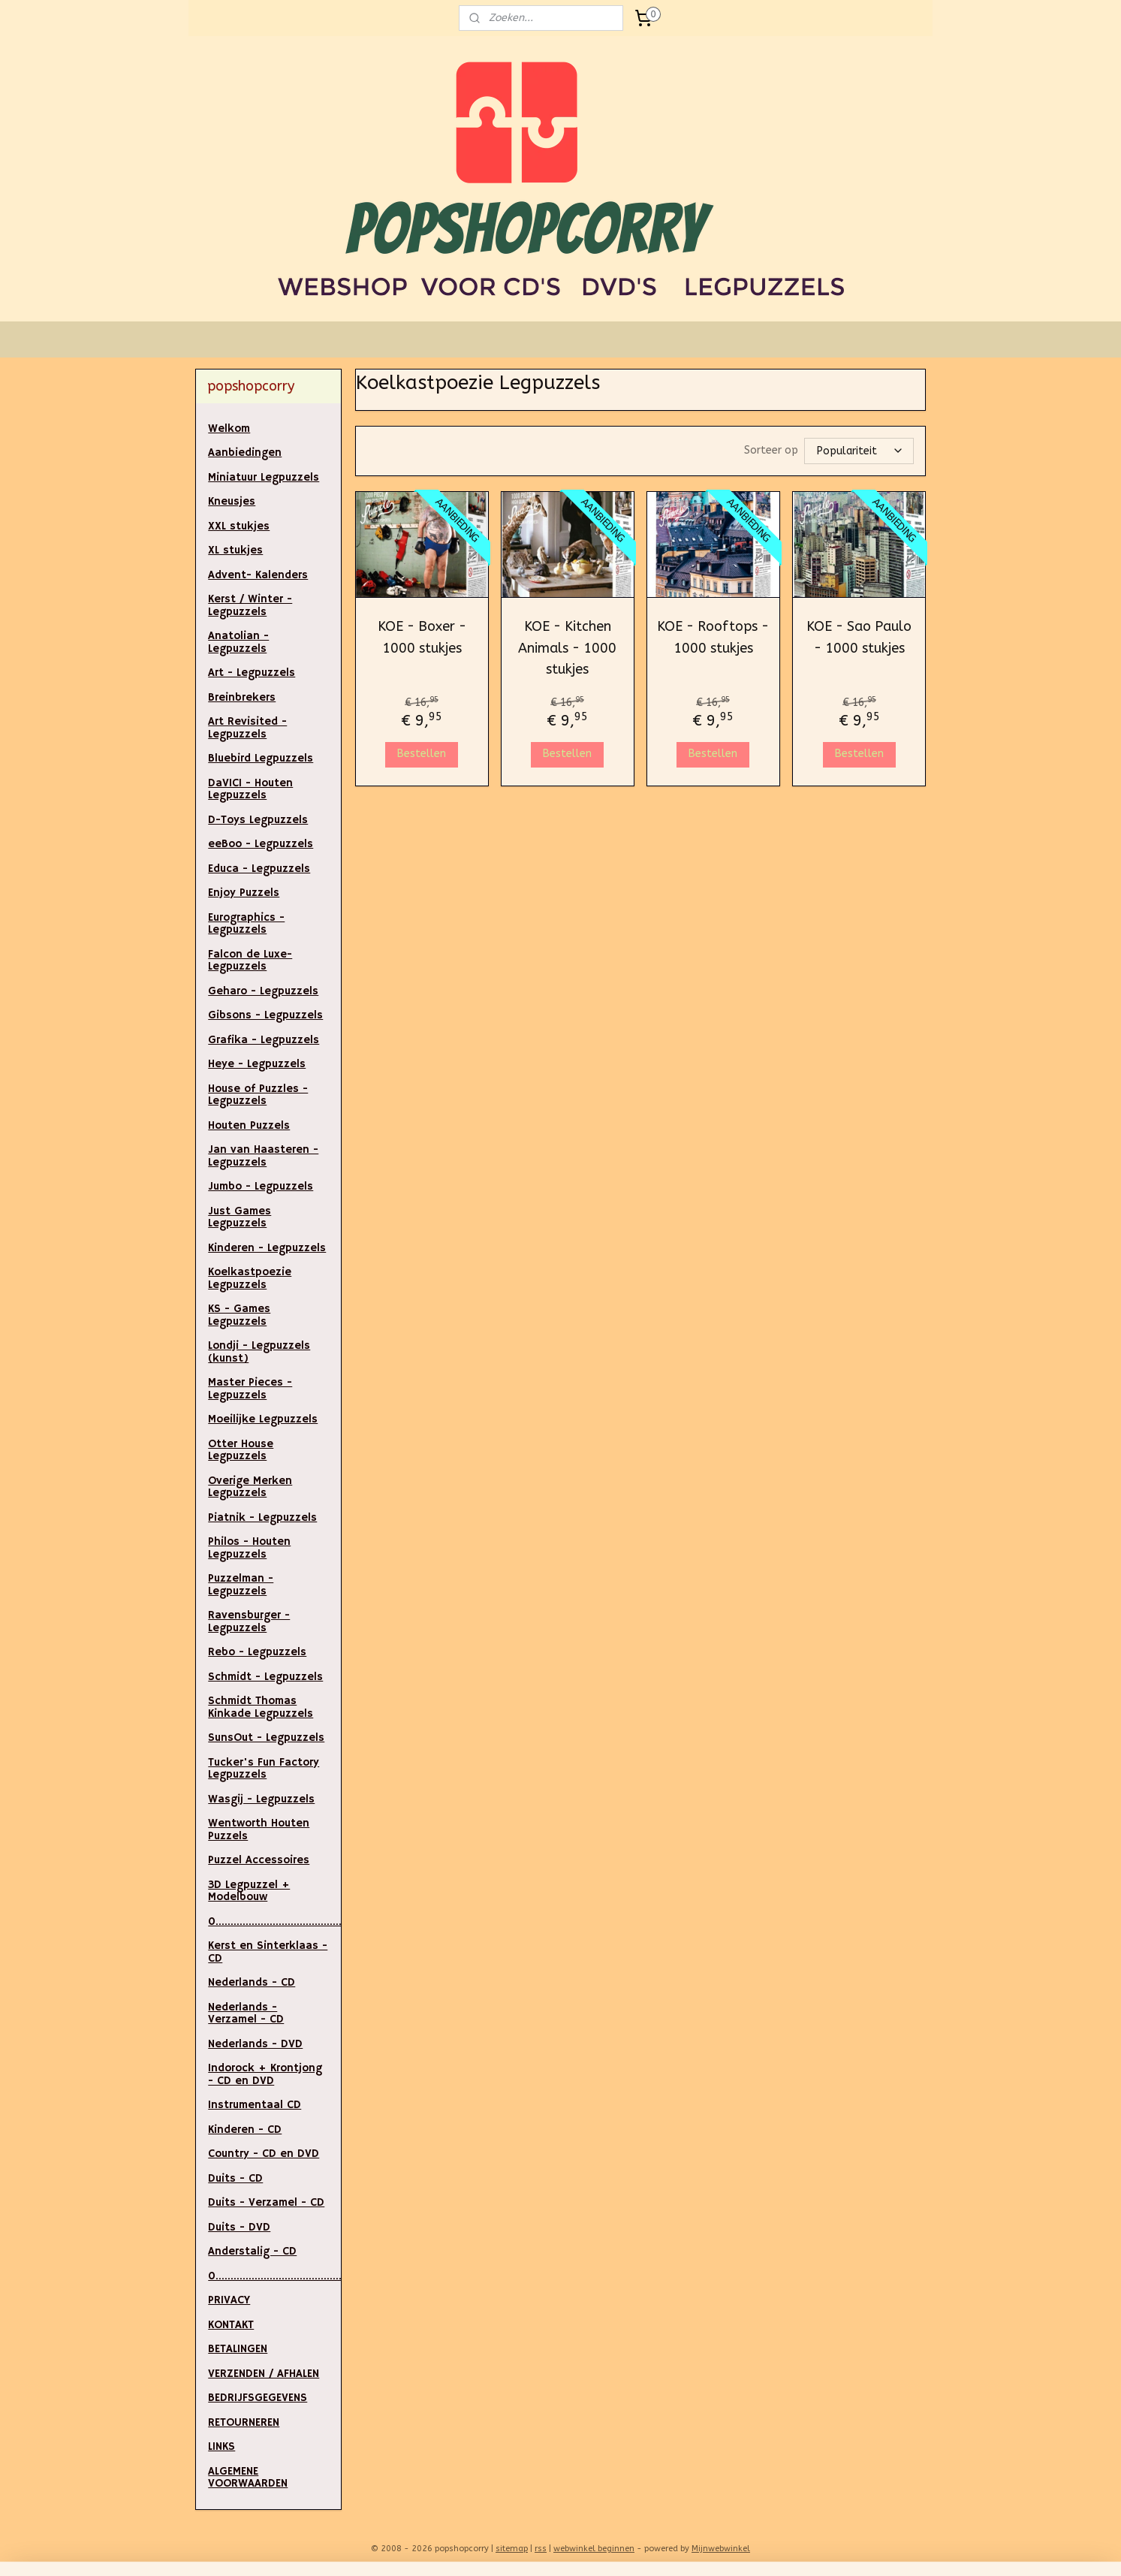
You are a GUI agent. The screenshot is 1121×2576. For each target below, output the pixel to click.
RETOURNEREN (243, 2422)
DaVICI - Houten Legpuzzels (250, 789)
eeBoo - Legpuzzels (260, 844)
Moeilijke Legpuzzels (263, 1419)
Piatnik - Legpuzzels (262, 1517)
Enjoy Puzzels (243, 892)
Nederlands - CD (251, 1982)
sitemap (512, 2548)
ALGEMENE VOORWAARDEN (248, 2477)
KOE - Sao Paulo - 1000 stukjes (859, 636)
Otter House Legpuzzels (240, 1450)
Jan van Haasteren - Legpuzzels (263, 1155)
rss (541, 2548)
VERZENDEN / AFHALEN (263, 2373)
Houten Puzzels (249, 1125)
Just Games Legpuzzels (239, 1217)
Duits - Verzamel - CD (266, 2202)
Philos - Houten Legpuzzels (249, 1547)
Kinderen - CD (245, 2129)
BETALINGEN (237, 2349)
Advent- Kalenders (258, 575)
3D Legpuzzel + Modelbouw (249, 1891)
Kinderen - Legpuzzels (267, 1248)
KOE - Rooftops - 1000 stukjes (713, 636)
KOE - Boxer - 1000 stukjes (421, 636)
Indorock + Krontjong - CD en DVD (265, 2074)
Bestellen (421, 753)
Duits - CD (235, 2178)
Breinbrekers (242, 697)
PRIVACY (229, 2300)
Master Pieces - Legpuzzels (250, 1388)
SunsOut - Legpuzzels (266, 1737)
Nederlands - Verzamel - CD (246, 2013)
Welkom (229, 428)
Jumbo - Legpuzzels (260, 1186)
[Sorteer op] (859, 451)
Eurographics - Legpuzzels (246, 923)
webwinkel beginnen (593, 2548)
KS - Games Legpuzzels (239, 1315)
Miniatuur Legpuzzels (263, 477)
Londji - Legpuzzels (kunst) (259, 1351)
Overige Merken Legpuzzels (250, 1487)
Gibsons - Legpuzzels (265, 1015)
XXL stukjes (239, 526)
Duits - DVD (239, 2227)
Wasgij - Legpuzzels (261, 1799)
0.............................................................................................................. (274, 2276)
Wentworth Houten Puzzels (258, 1829)
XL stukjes (235, 550)
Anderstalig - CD (252, 2251)
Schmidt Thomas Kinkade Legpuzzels (260, 1707)
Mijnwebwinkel (721, 2548)
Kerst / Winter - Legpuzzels (250, 605)
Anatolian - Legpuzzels (238, 642)
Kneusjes (231, 501)
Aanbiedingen (245, 452)
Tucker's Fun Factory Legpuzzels (263, 1768)
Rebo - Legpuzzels (257, 1652)
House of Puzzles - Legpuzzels (258, 1095)
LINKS (221, 2446)
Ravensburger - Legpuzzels (249, 1621)
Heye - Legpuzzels (257, 1064)
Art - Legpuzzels (251, 672)
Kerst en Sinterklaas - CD (267, 1951)
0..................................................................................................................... (274, 1921)
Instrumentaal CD (254, 2105)
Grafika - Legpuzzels (263, 1040)
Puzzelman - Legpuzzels (240, 1584)
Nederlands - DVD (255, 2044)
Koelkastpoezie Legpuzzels (249, 1278)
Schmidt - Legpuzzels (265, 1677)
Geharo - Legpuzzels (263, 991)
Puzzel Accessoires (258, 1860)
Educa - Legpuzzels (259, 868)
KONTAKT (231, 2325)
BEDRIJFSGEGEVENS (257, 2397)
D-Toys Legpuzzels (258, 820)
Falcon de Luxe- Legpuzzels (250, 960)
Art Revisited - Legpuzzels (247, 727)
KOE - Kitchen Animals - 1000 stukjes (567, 647)
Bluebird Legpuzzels (260, 758)
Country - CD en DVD (263, 2153)
